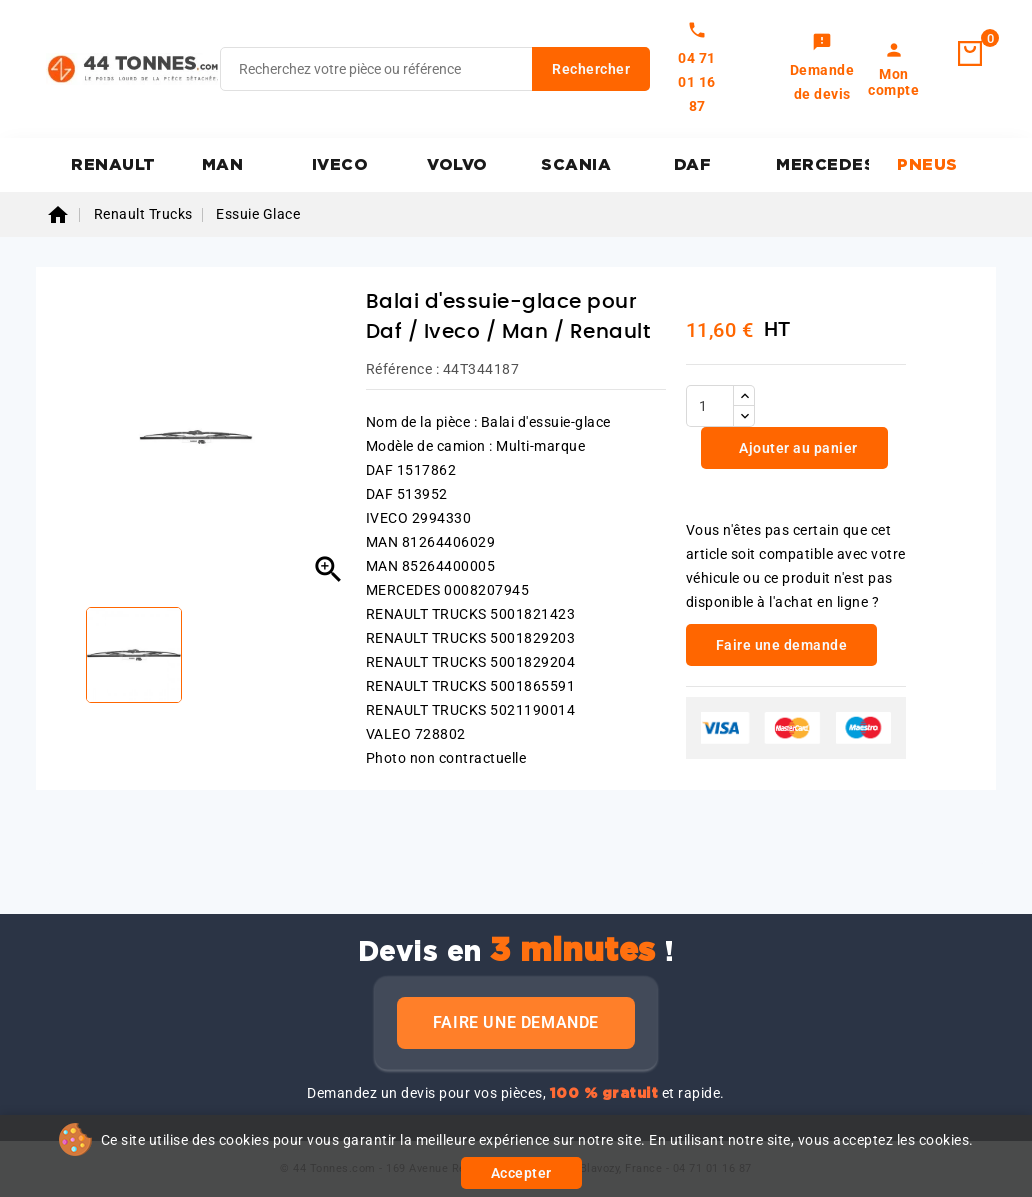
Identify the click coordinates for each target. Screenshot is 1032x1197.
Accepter (521, 1173)
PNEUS (927, 165)
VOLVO (457, 165)
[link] (822, 69)
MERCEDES (822, 165)
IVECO (340, 165)
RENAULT (113, 165)
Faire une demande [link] (782, 645)
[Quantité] (710, 406)
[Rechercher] (435, 69)
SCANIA (576, 165)
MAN (223, 165)
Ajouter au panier (797, 448)
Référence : (403, 369)
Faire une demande (516, 1022)
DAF (693, 165)
